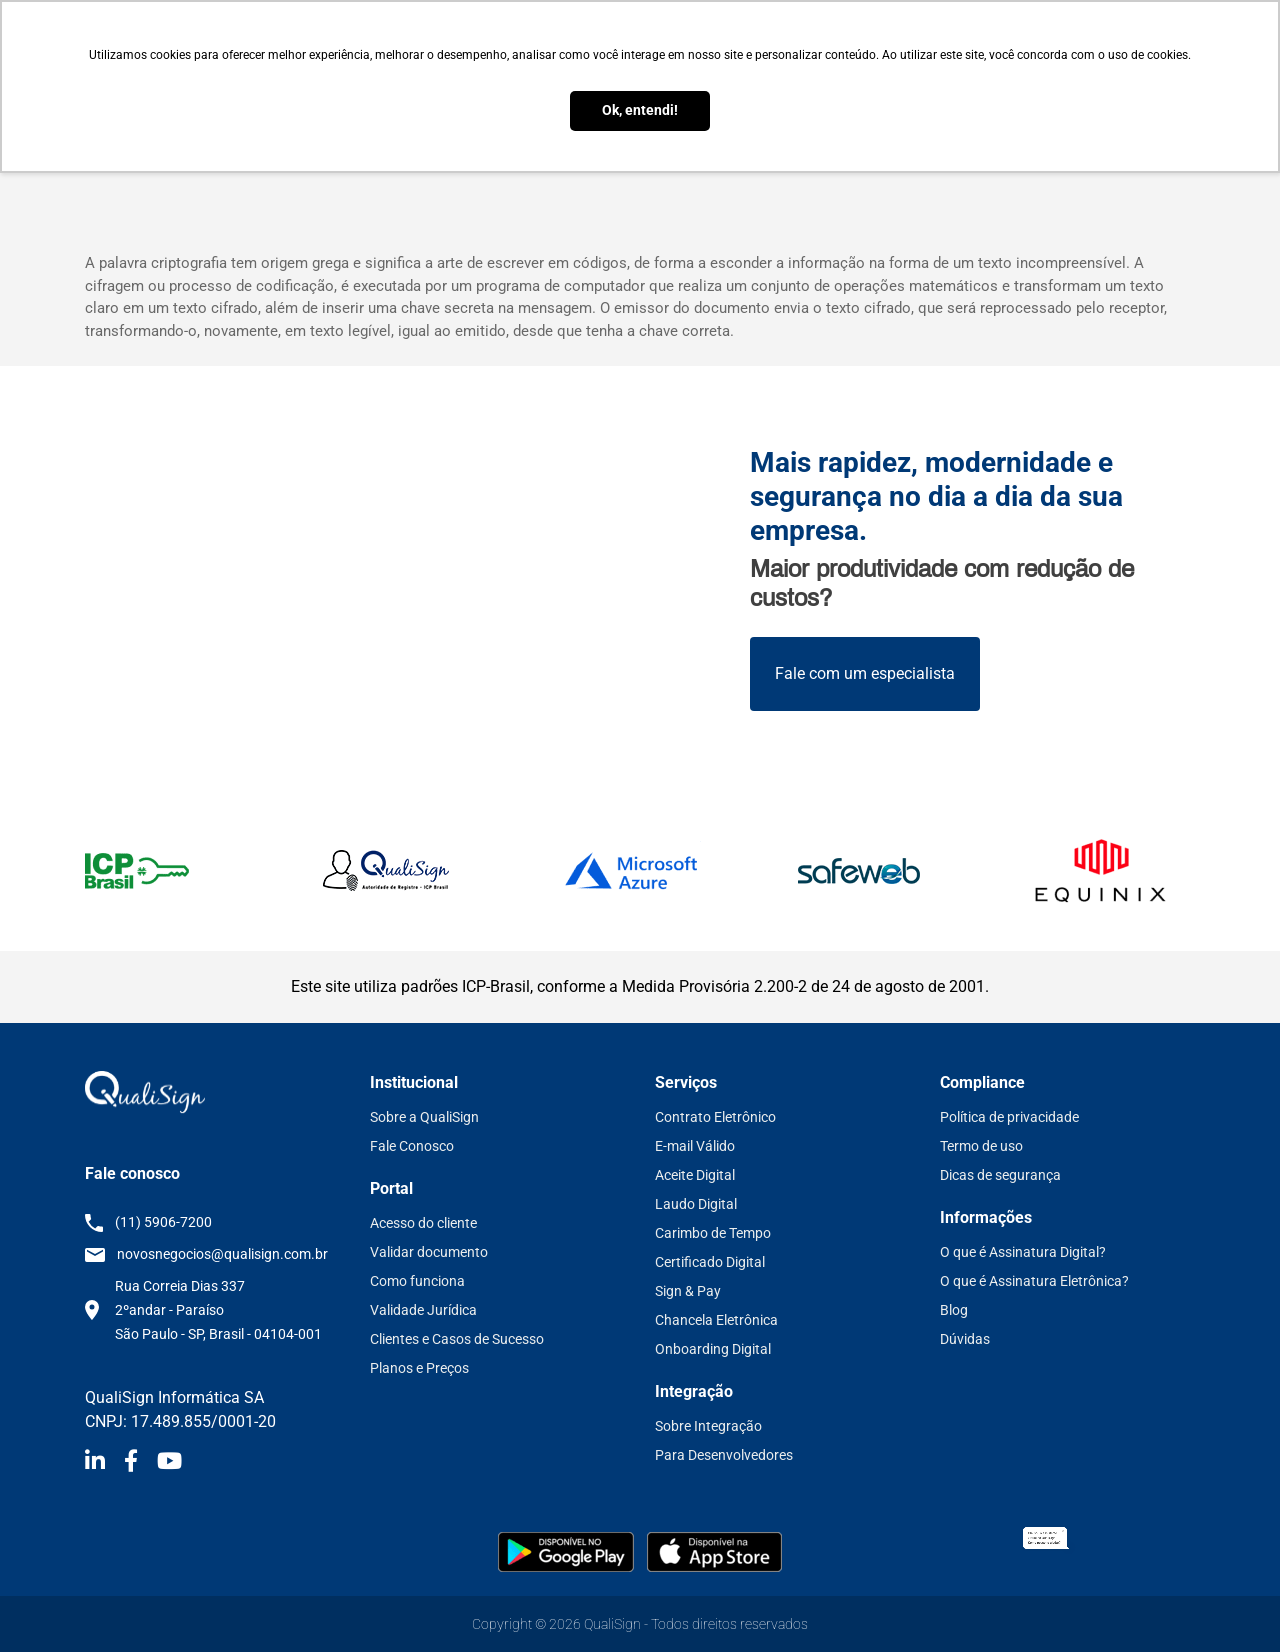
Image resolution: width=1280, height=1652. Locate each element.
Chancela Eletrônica (716, 1320)
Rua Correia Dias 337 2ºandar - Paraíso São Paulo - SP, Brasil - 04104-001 (218, 1310)
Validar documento (429, 1252)
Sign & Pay (688, 1291)
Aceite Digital (695, 1175)
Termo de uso (981, 1146)
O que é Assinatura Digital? (1023, 1252)
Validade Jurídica (423, 1310)
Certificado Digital (710, 1262)
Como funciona (417, 1281)
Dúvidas (965, 1339)
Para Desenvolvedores (724, 1455)
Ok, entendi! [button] (640, 110)
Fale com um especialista (865, 673)
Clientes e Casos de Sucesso (457, 1339)
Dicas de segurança (1000, 1175)
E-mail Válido (695, 1146)
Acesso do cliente (423, 1223)
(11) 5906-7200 (163, 1222)
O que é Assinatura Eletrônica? (1034, 1281)
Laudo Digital (696, 1204)
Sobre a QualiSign (424, 1117)
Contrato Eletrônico (715, 1117)
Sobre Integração (708, 1426)
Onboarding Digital (713, 1349)
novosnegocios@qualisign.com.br (222, 1254)
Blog (954, 1310)
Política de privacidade (1009, 1117)
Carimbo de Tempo (713, 1233)
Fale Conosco (412, 1146)
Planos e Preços (419, 1368)
